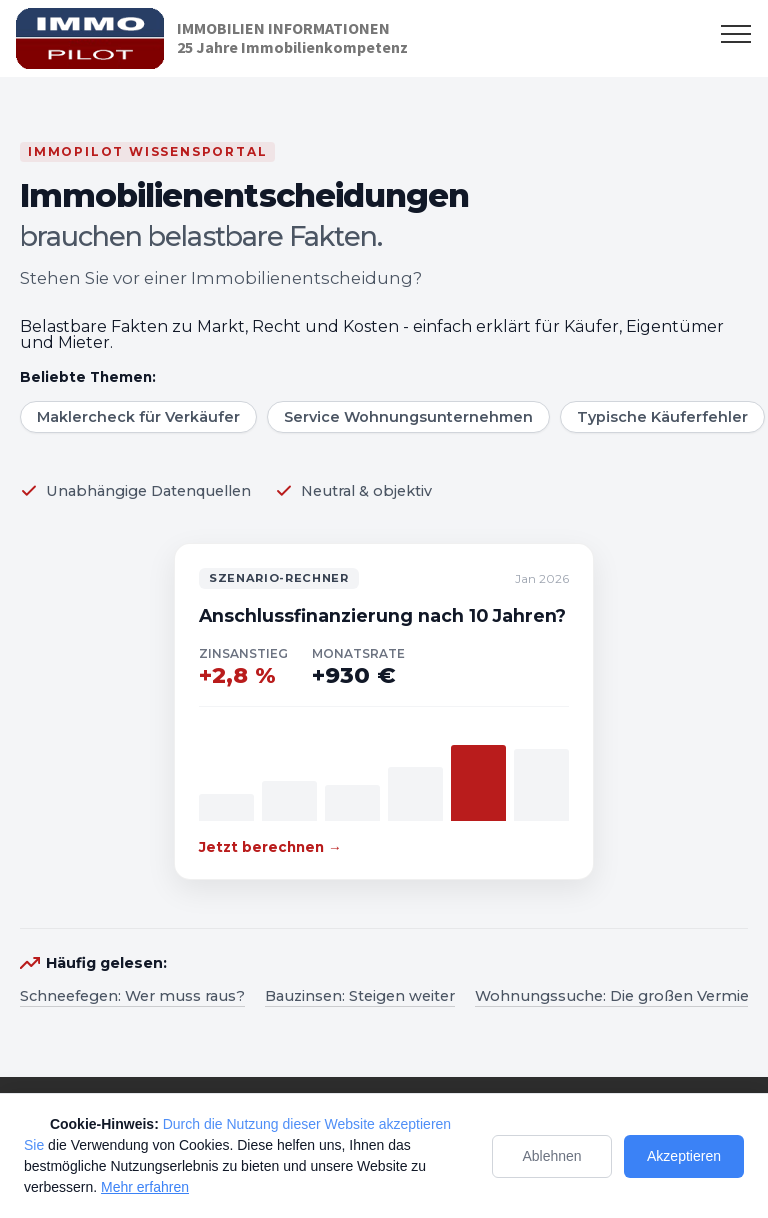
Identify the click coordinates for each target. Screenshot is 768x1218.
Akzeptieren (684, 1156)
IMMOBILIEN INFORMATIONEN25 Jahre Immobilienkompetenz (292, 38)
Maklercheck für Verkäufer (138, 417)
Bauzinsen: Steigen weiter (360, 996)
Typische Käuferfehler (662, 417)
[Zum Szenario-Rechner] (384, 711)
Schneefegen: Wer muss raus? (132, 996)
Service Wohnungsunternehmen (408, 417)
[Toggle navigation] (736, 33)
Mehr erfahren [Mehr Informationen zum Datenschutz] (145, 1187)
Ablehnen (551, 1156)
